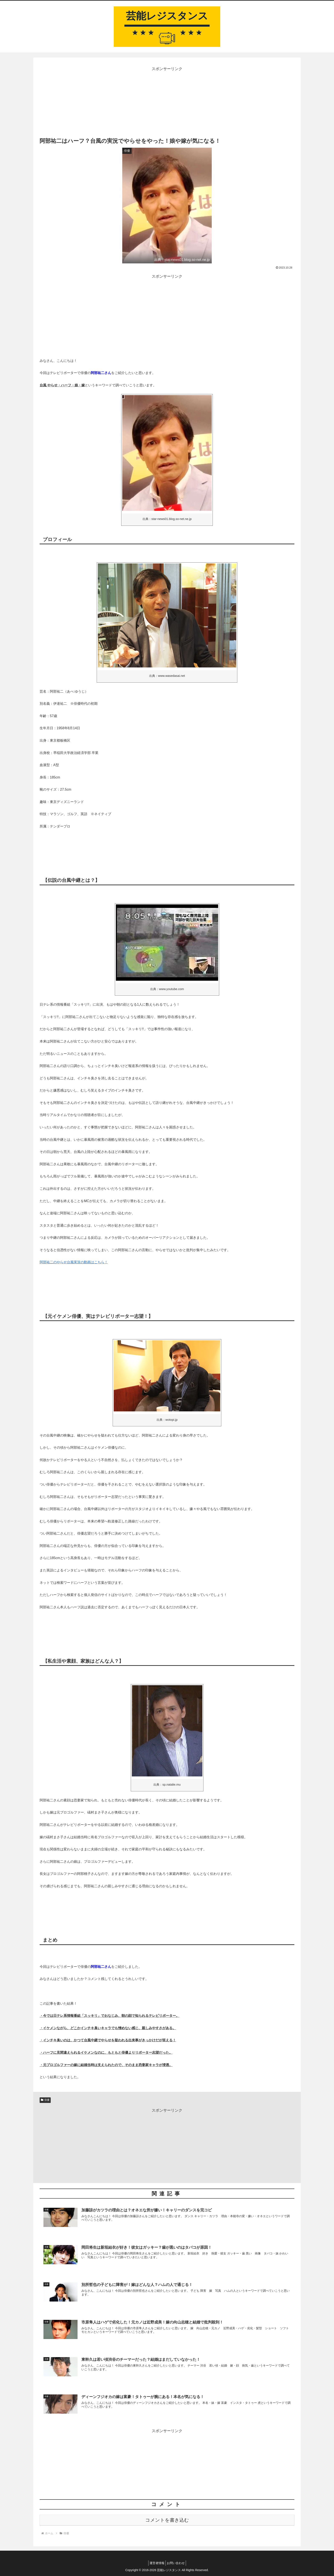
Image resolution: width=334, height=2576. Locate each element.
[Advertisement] (167, 102)
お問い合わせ (177, 2562)
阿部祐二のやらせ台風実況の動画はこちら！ (74, 1262)
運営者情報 (155, 2562)
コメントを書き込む (167, 2519)
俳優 (45, 2099)
